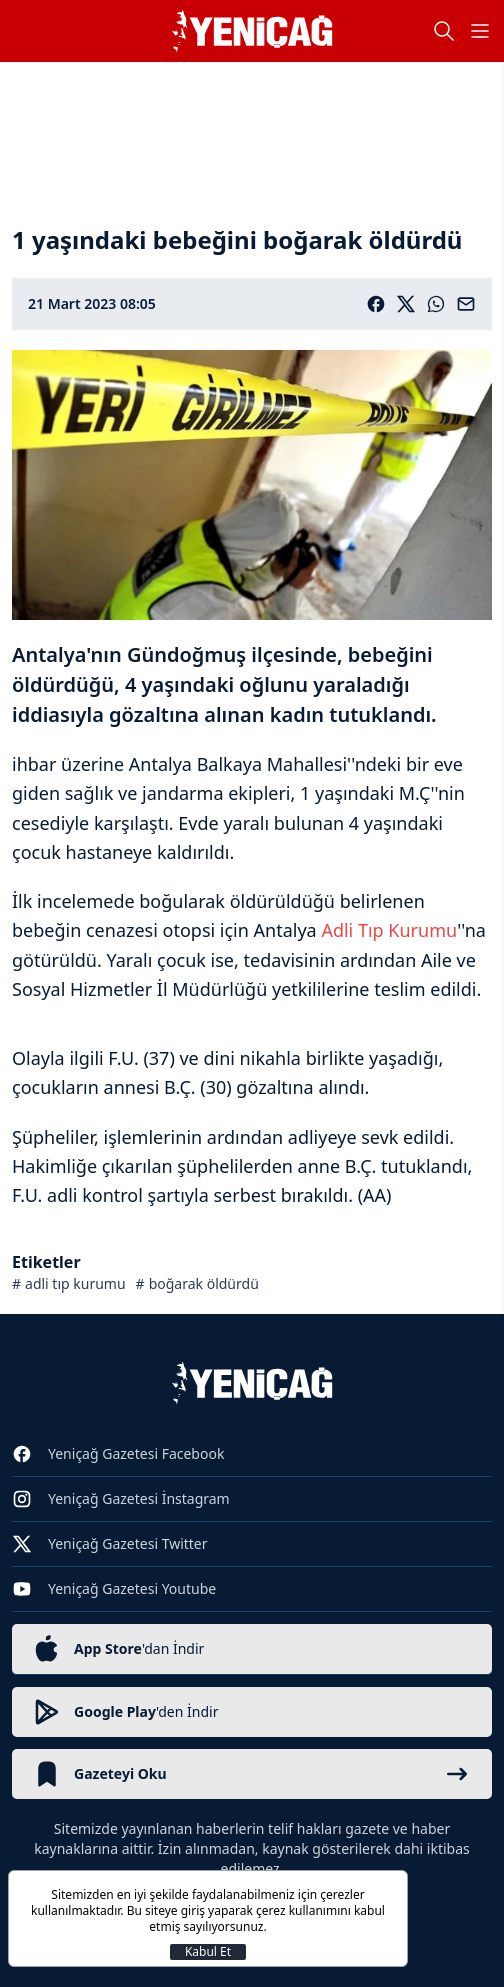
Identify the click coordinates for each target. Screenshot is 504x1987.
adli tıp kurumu (75, 1283)
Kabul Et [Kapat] (208, 1952)
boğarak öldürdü (204, 1283)
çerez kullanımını (303, 1910)
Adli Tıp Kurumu (389, 930)
